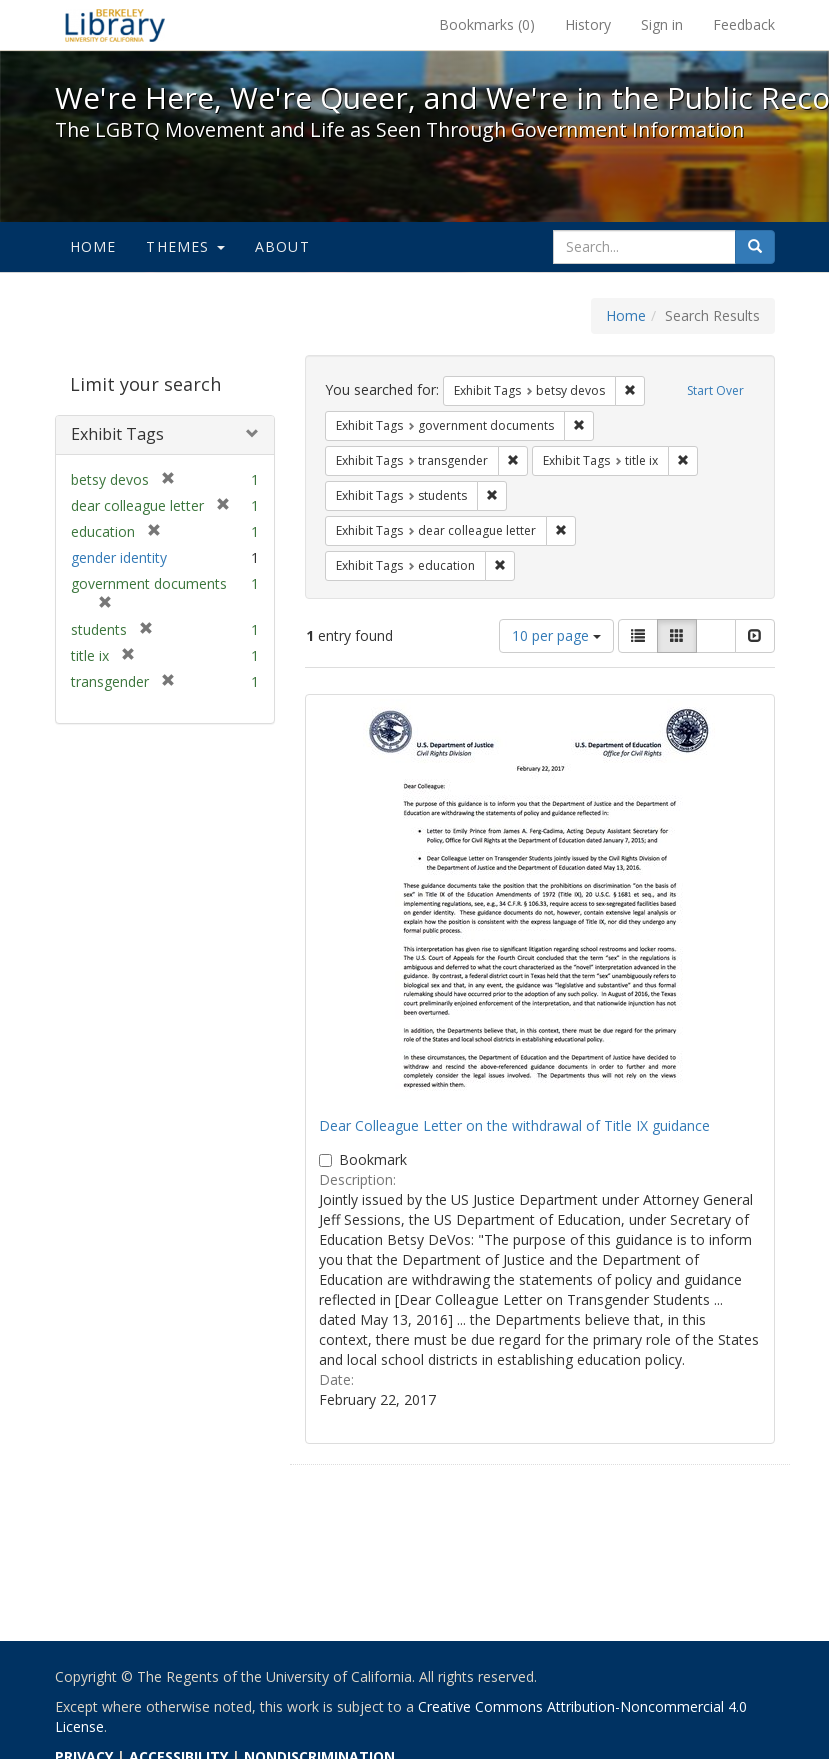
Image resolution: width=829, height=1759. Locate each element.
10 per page (556, 635)
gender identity (119, 557)
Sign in (662, 24)
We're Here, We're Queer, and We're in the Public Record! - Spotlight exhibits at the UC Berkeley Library (115, 25)
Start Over (715, 390)
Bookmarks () (487, 24)
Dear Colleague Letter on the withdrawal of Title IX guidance (514, 1125)
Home (93, 246)
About (282, 246)
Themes (185, 246)
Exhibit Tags (117, 434)
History (588, 24)
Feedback (744, 24)
